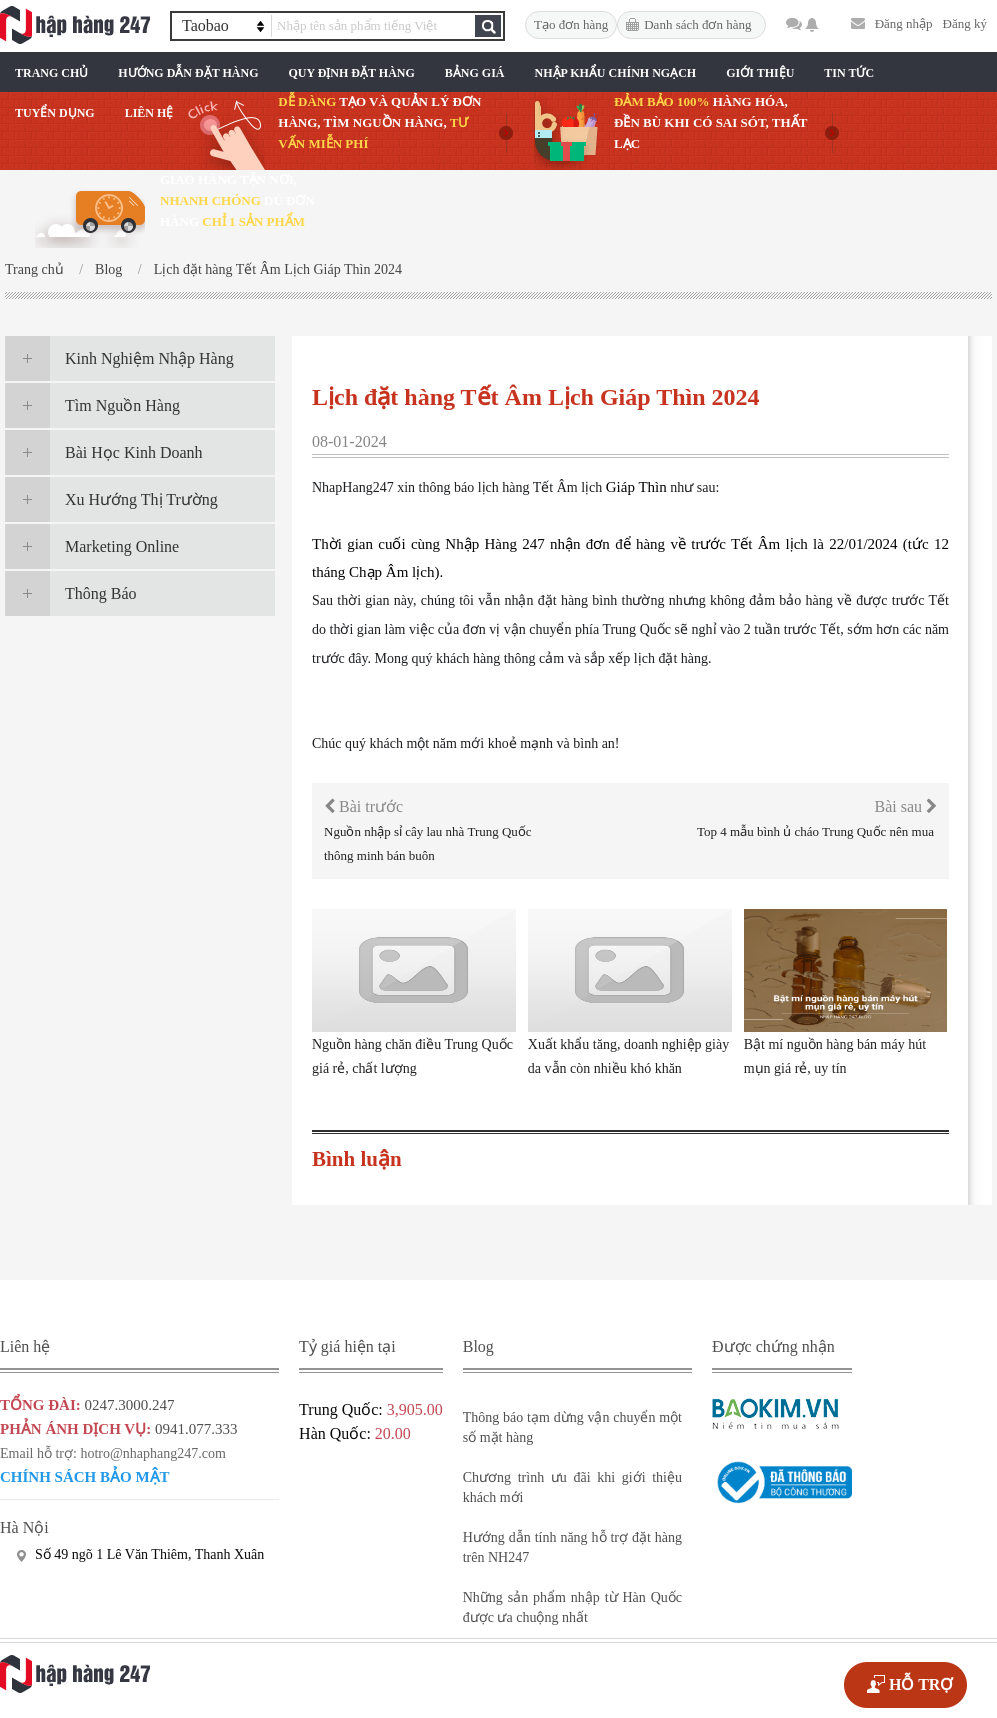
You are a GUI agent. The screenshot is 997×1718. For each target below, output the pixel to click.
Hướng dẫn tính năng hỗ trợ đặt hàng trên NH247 (572, 1547)
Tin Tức (849, 73)
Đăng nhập (904, 23)
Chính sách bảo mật (85, 1477)
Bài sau (905, 806)
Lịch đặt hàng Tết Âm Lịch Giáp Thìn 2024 (278, 269)
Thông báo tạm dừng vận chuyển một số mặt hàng (572, 1427)
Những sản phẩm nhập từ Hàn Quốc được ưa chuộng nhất (572, 1607)
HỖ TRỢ (921, 1684)
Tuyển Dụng (55, 113)
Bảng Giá (475, 73)
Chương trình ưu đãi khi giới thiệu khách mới (572, 1487)
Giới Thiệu (760, 73)
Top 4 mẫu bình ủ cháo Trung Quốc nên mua (815, 831)
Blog (108, 269)
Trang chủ (51, 73)
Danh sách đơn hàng (697, 24)
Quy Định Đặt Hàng (351, 73)
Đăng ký (965, 23)
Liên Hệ (149, 113)
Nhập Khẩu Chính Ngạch (616, 73)
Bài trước (363, 806)
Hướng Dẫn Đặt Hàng (188, 73)
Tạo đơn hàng (571, 24)
